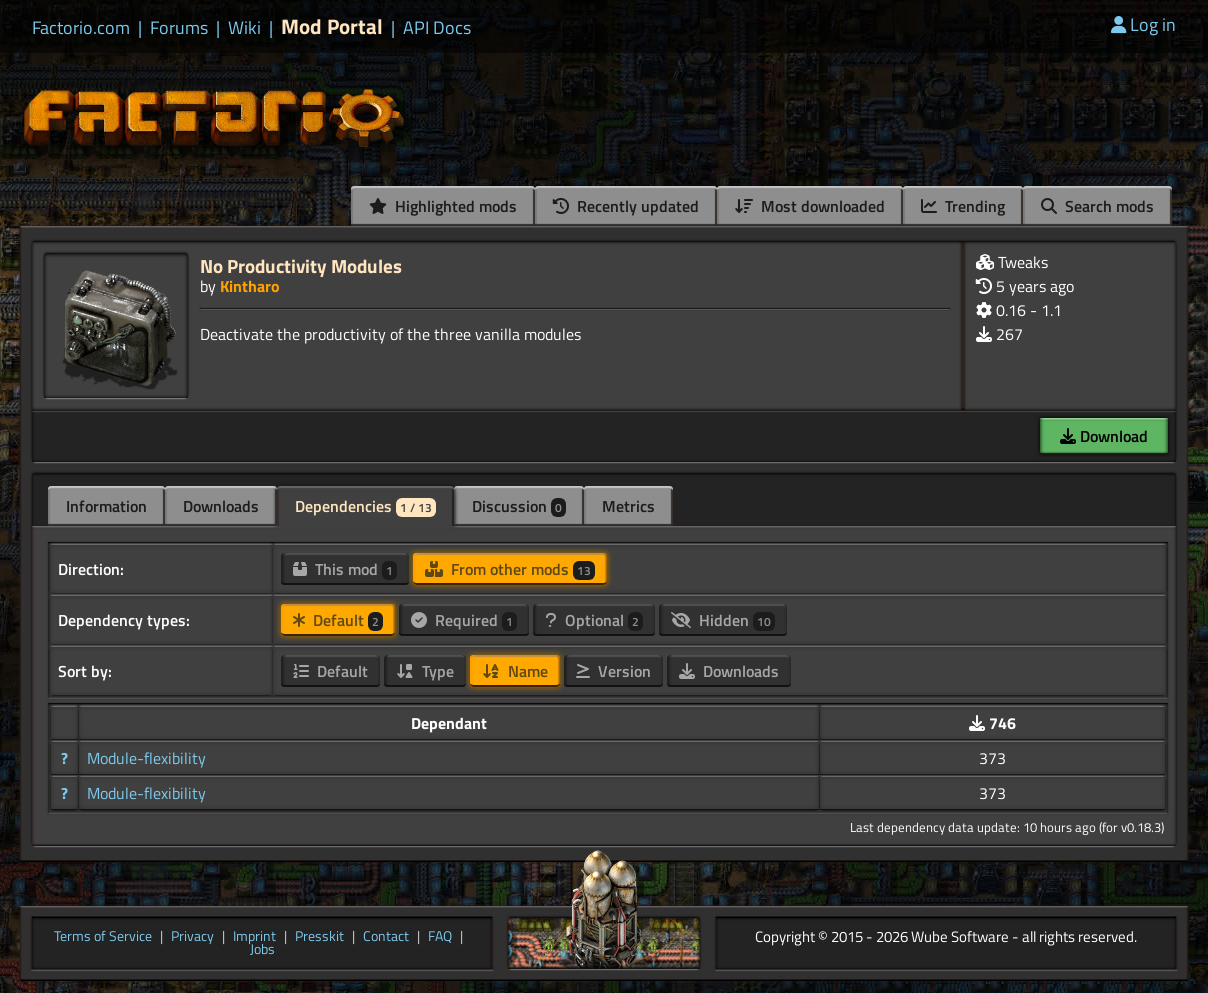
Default (338, 620)
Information (106, 506)
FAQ (440, 937)
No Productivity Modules (301, 265)
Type (425, 671)
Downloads (221, 506)
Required (464, 620)
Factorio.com (81, 28)
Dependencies (365, 506)
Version (613, 671)
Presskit (319, 937)
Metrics (628, 506)
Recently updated (626, 206)
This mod (345, 569)
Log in (1143, 24)
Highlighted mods (443, 206)
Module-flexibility (146, 758)
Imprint (254, 937)
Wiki (244, 28)
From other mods (510, 569)
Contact (386, 937)
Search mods (1097, 206)
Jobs (262, 950)
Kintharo (250, 286)
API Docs (437, 28)
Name (515, 671)
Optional (594, 620)
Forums (179, 28)
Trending (963, 206)
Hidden (723, 620)
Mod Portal (332, 26)
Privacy (192, 937)
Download (1104, 436)
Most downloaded (810, 206)
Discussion (519, 506)
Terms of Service (103, 937)
